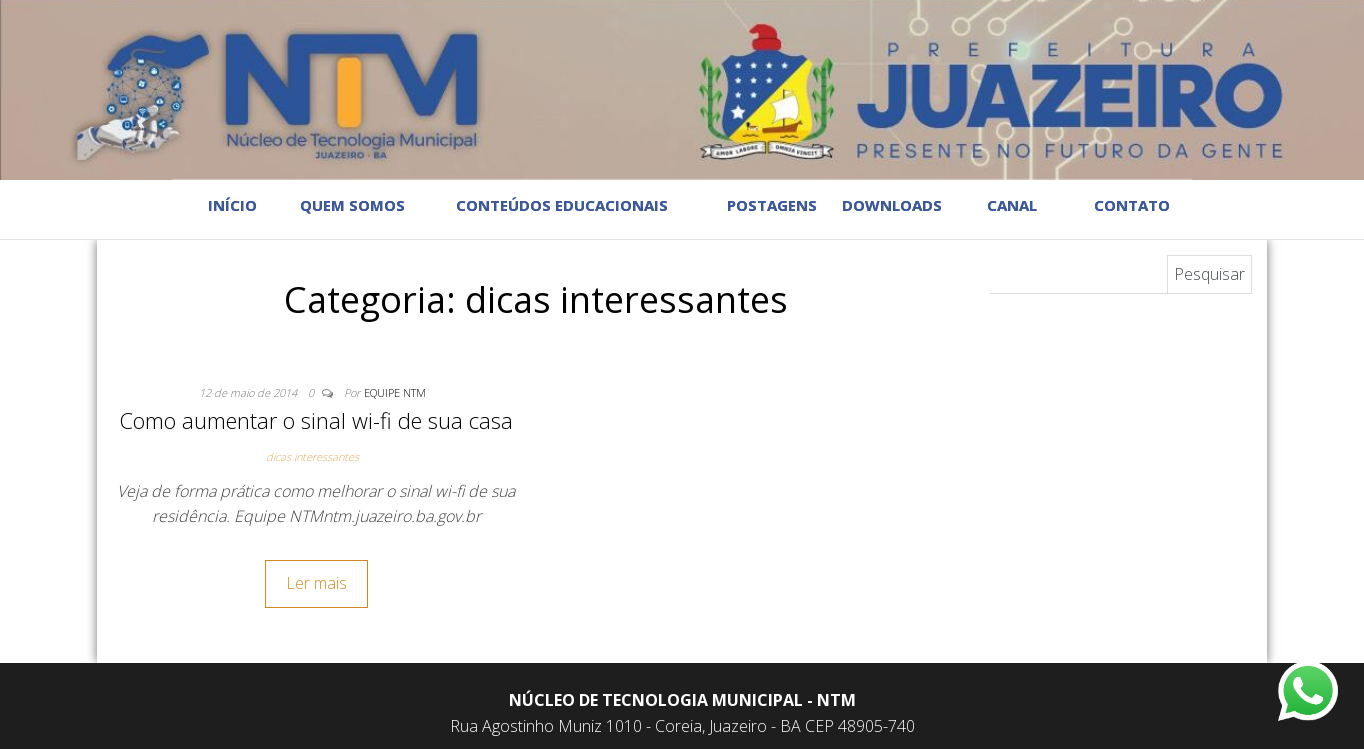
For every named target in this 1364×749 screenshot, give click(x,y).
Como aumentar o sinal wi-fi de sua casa (316, 420)
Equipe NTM (395, 392)
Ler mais (316, 583)
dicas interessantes (312, 456)
